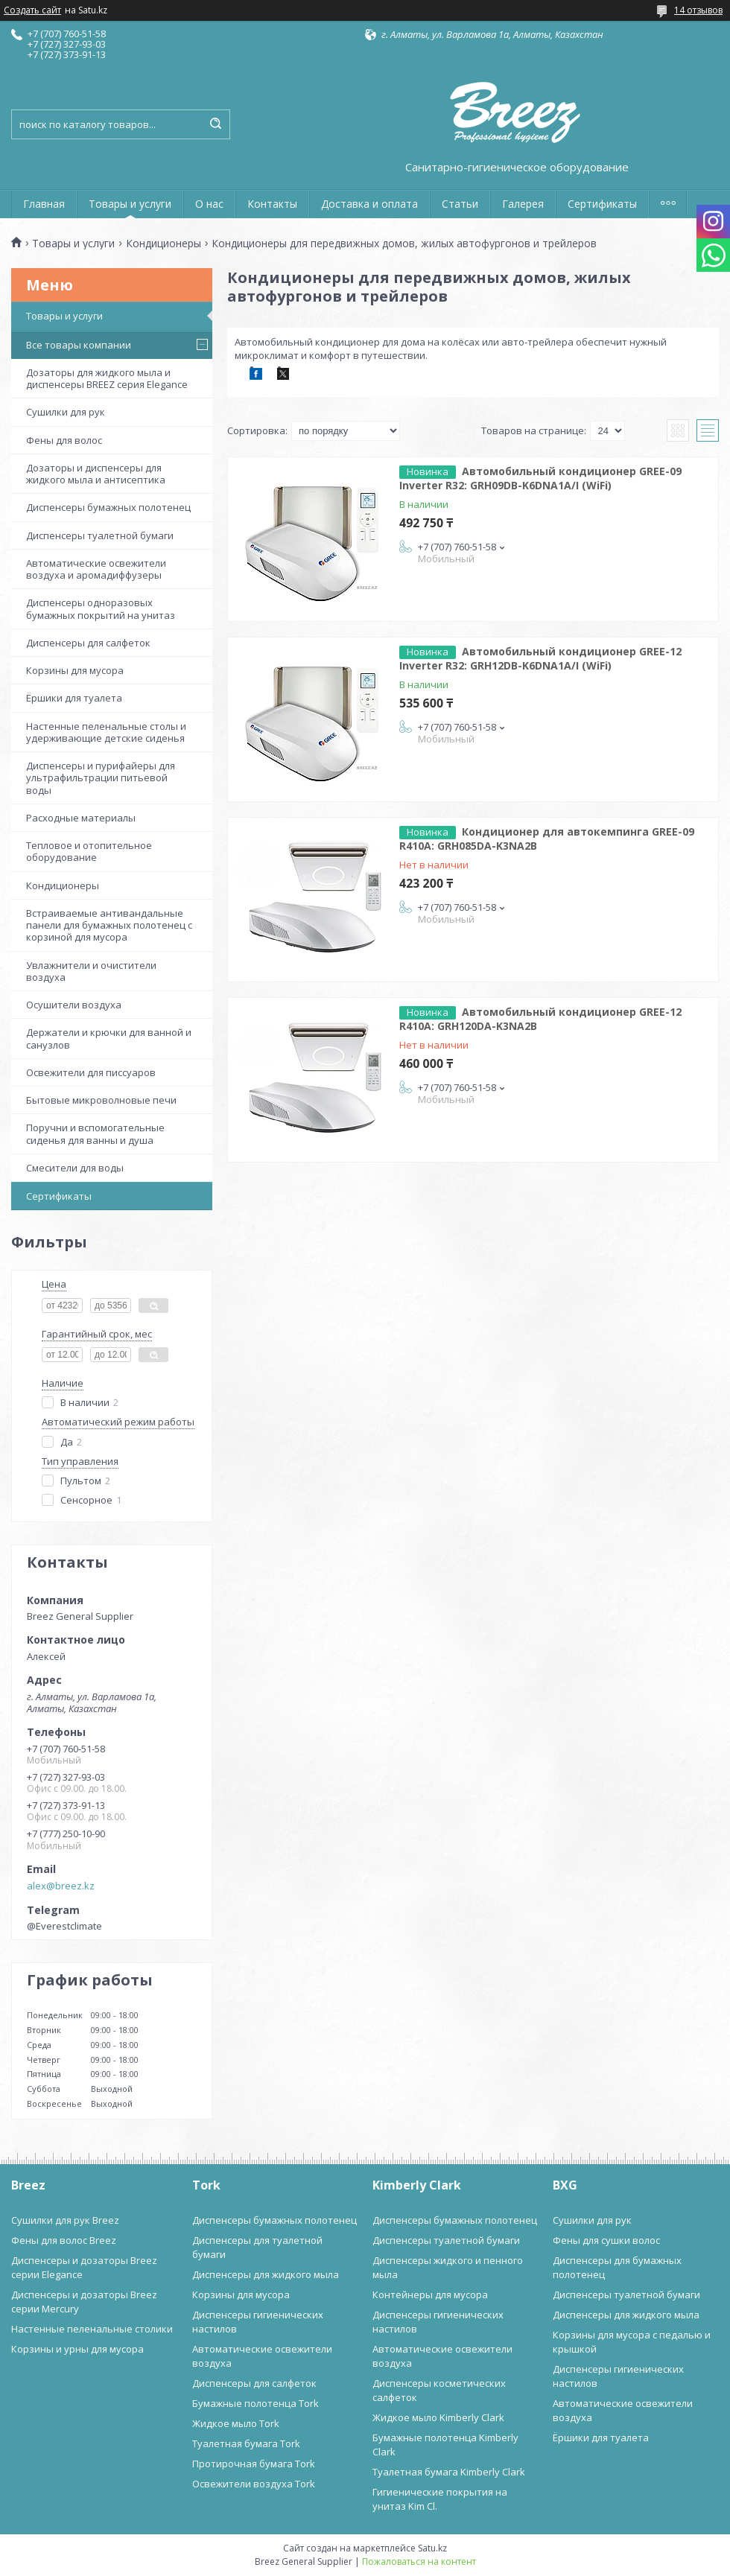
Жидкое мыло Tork (235, 2423)
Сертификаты (602, 204)
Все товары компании (78, 345)
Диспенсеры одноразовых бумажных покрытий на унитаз (100, 608)
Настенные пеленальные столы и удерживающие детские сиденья (106, 732)
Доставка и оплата (369, 204)
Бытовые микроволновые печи (101, 1100)
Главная (44, 204)
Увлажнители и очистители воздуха (91, 971)
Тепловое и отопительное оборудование (89, 851)
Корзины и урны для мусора (77, 2349)
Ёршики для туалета (74, 698)
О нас (209, 204)
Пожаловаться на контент (419, 2561)
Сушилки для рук (65, 412)
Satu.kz (432, 2548)
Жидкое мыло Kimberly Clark (438, 2417)
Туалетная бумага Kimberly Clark (448, 2471)
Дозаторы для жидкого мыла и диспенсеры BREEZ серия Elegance (107, 378)
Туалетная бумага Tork (246, 2443)
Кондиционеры (163, 243)
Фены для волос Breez (63, 2240)
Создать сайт (32, 10)
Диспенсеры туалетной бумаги (100, 535)
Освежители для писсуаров (91, 1072)
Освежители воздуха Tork (253, 2483)
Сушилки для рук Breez (65, 2220)
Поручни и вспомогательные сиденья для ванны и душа (95, 1133)
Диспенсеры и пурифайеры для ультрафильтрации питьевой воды (100, 778)
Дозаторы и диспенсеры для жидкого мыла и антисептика (95, 473)
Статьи (460, 204)
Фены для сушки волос (606, 2240)
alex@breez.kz (61, 1886)
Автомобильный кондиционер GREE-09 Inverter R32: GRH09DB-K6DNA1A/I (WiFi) (540, 478)
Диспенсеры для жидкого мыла (265, 2274)
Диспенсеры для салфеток (88, 642)
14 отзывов (698, 10)
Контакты (272, 204)
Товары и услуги (130, 204)
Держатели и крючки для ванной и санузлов (108, 1038)
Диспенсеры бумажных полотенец (108, 507)
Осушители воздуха (73, 1004)
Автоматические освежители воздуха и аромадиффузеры (96, 569)
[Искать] (215, 124)
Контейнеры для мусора (430, 2294)
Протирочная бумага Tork (253, 2463)
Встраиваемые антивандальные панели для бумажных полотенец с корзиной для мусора (109, 925)
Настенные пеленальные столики (92, 2328)
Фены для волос (64, 440)
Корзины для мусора (75, 670)
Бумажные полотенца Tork (255, 2403)
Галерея (523, 204)
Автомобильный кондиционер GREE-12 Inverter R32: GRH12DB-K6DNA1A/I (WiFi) (540, 658)
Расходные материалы (81, 817)
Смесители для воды (75, 1167)
